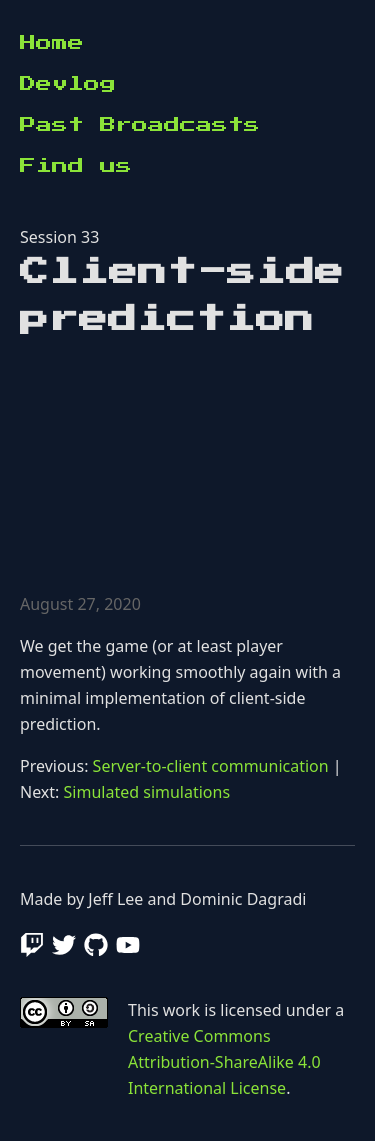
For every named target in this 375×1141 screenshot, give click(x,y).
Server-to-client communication (211, 766)
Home (52, 43)
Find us (76, 166)
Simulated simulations (147, 792)
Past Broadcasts (140, 125)
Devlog (68, 84)
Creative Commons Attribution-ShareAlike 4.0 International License (224, 1062)
